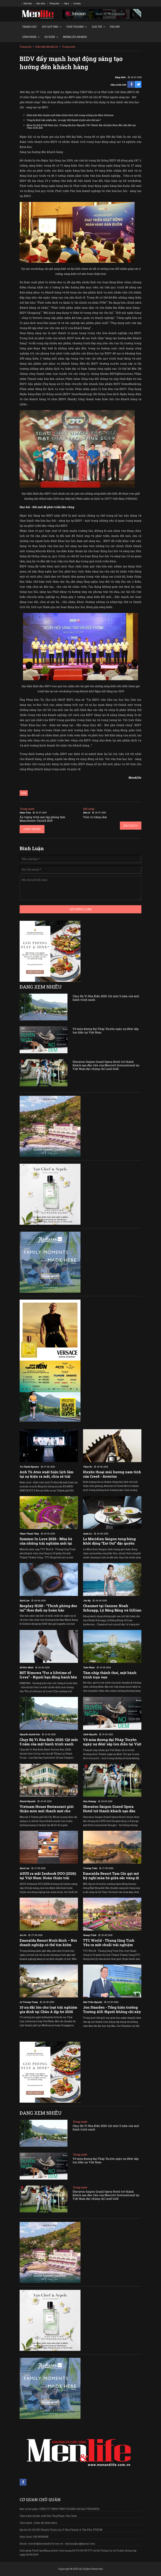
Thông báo (54, 3)
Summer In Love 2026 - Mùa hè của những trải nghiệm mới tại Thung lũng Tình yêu (46, 1543)
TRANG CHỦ (29, 26)
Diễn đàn (27, 3)
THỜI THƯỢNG (75, 26)
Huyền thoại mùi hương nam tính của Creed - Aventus (112, 1474)
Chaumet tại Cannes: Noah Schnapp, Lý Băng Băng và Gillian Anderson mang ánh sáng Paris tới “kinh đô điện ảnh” (112, 1612)
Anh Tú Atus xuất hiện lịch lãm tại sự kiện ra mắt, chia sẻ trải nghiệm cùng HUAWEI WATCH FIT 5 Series (46, 1478)
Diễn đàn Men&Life (46, 46)
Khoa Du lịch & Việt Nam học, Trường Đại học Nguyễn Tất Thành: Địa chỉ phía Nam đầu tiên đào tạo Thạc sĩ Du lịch (81, 126)
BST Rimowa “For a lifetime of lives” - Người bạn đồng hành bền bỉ (48, 1677)
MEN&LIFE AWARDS (75, 36)
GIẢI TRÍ (97, 26)
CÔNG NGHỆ (29, 36)
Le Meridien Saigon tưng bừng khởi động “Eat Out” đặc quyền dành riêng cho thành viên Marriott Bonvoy (109, 1545)
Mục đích (40, 3)
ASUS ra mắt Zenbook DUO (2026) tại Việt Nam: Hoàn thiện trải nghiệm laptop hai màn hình (48, 1877)
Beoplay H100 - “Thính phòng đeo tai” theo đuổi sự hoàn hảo (48, 1608)
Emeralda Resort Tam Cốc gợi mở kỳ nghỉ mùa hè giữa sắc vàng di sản (111, 1877)
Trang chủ (26, 46)
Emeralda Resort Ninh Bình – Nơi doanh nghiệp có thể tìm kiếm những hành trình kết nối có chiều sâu (48, 1947)
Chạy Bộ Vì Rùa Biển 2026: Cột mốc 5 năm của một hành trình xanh (49, 1741)
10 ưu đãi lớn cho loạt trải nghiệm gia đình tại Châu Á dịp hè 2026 (48, 2009)
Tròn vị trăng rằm (95, 817)
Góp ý (66, 3)
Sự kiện (77, 3)
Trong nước (68, 46)
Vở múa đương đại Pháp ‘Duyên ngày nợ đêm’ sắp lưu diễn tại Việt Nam (112, 1744)
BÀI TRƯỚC (32, 829)
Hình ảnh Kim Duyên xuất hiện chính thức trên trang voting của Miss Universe (69, 115)
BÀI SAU (131, 825)
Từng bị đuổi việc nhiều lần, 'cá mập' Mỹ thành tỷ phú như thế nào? (63, 120)
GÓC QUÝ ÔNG (50, 26)
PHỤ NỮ (115, 26)
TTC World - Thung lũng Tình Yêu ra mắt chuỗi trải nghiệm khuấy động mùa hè (108, 1944)
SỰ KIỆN (49, 36)
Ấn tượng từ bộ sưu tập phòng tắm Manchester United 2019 (42, 818)
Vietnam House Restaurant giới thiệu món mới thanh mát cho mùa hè (47, 1811)
